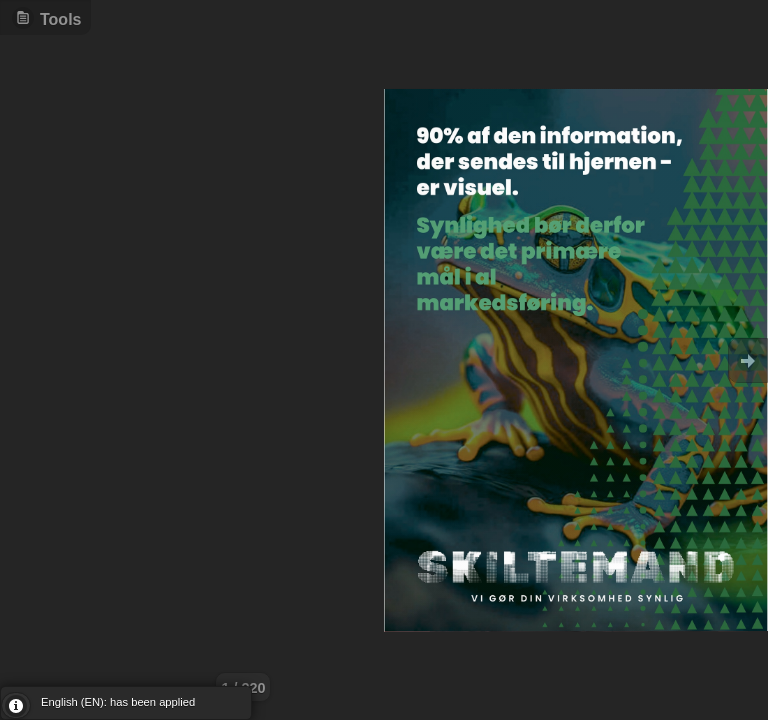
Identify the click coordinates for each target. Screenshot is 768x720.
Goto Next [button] (748, 360)
